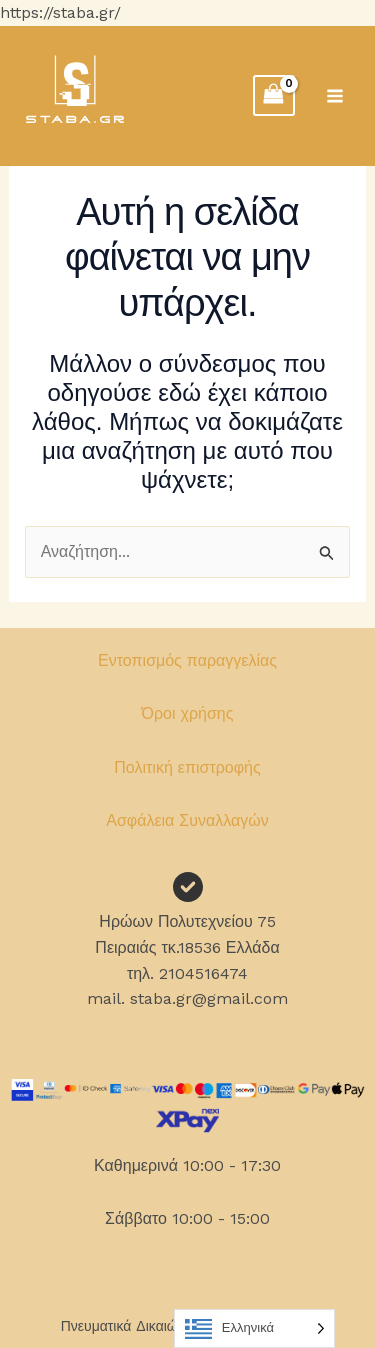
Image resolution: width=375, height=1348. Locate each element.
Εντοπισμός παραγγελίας (187, 660)
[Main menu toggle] (335, 95)
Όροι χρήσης (188, 713)
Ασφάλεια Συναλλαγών (187, 820)
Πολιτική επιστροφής (187, 767)
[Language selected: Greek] (254, 1328)
